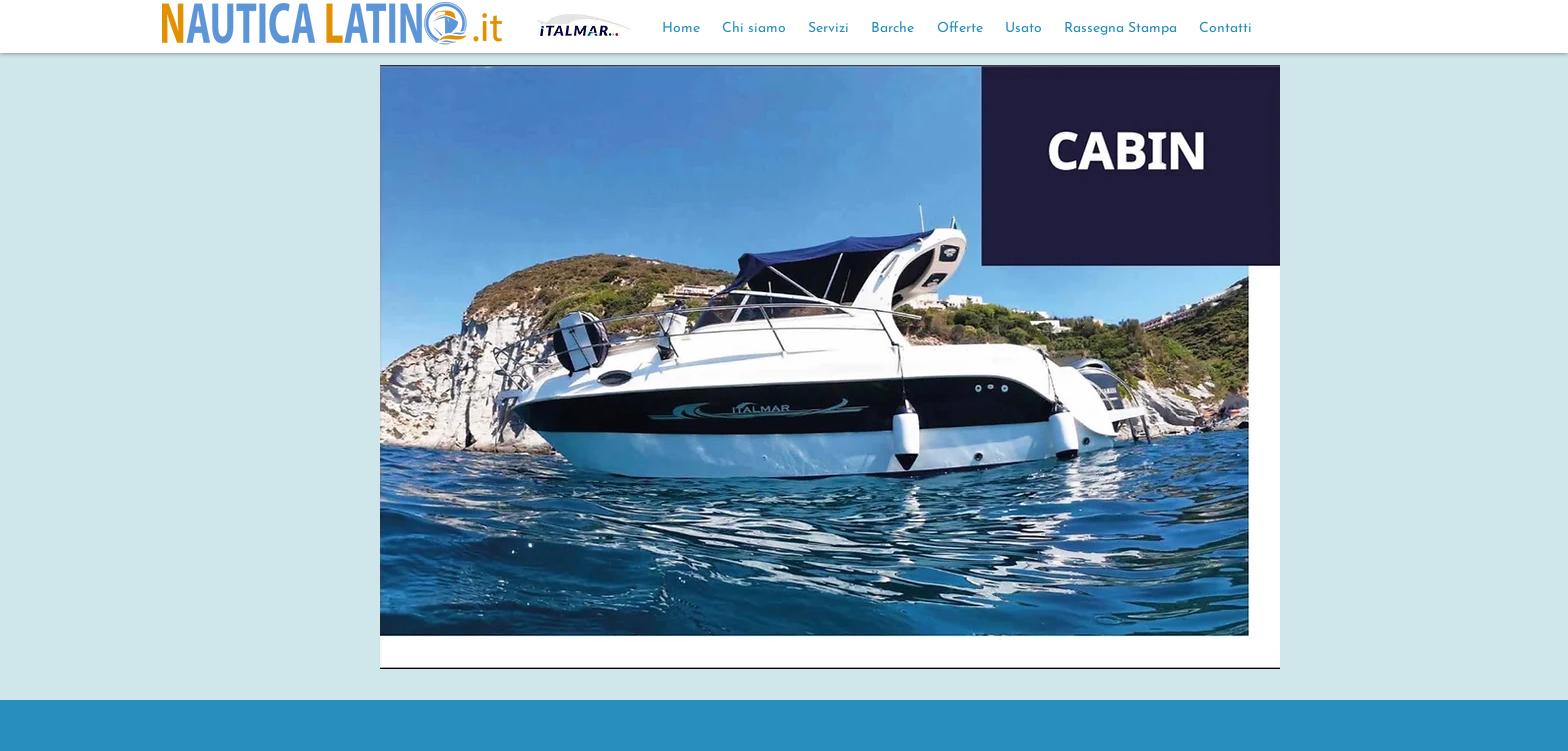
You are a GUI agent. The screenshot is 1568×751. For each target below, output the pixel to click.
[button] (830, 367)
